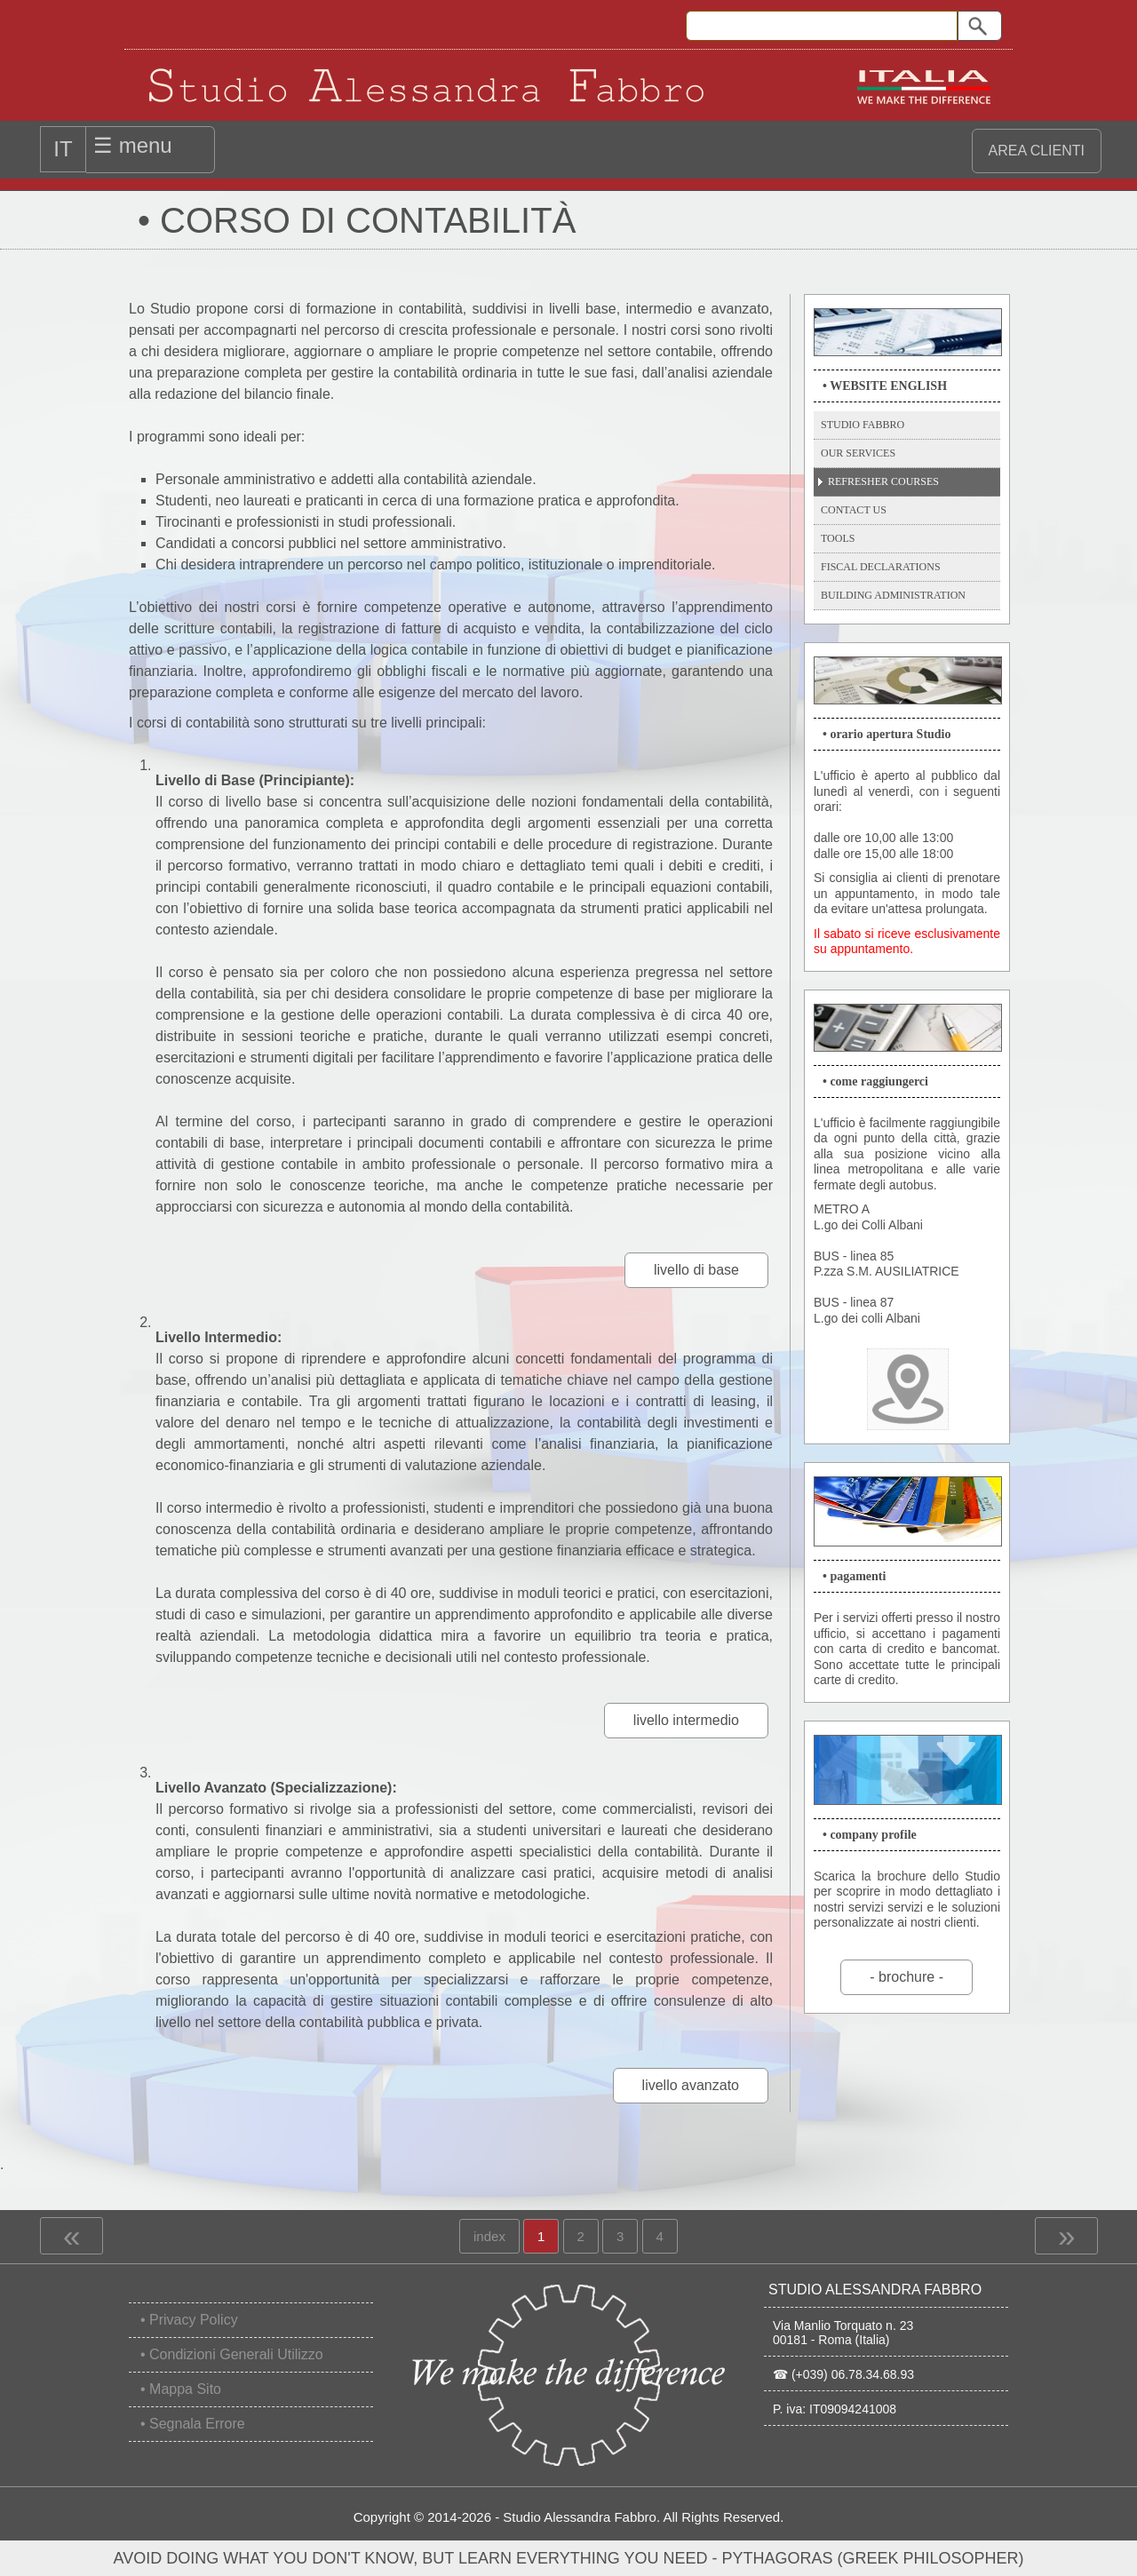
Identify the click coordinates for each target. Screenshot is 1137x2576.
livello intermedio (686, 1720)
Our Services (858, 453)
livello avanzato (690, 2085)
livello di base (696, 1269)
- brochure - (906, 1976)
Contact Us (854, 510)
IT (62, 149)
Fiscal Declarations (881, 567)
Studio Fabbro (862, 424)
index (489, 2231)
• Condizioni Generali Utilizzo (231, 2354)
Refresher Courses (883, 481)
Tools (838, 538)
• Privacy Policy (189, 2319)
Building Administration (893, 595)
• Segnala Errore (192, 2423)
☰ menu (132, 145)
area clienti (1037, 150)
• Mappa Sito (180, 2389)
